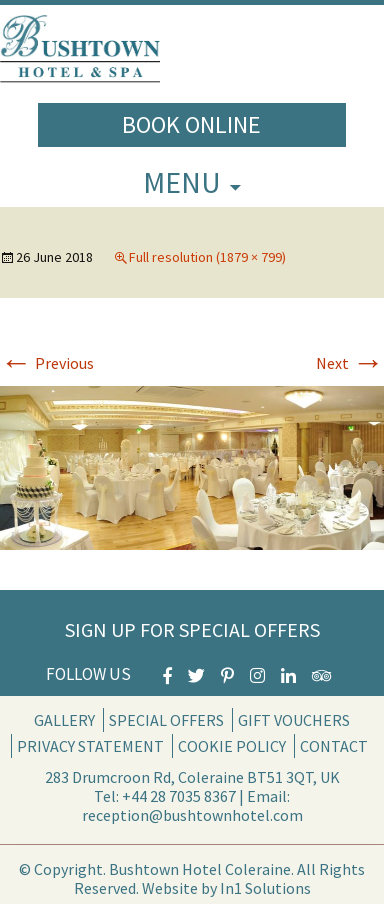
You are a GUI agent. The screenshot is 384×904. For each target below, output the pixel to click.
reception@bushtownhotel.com (192, 815)
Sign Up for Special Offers (192, 629)
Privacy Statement (90, 746)
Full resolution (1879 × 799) (207, 257)
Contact (334, 746)
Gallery (64, 720)
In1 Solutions (265, 888)
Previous (47, 363)
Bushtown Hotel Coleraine (200, 869)
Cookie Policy (232, 746)
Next (350, 363)
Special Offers (166, 720)
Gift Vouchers (294, 720)
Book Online (191, 124)
